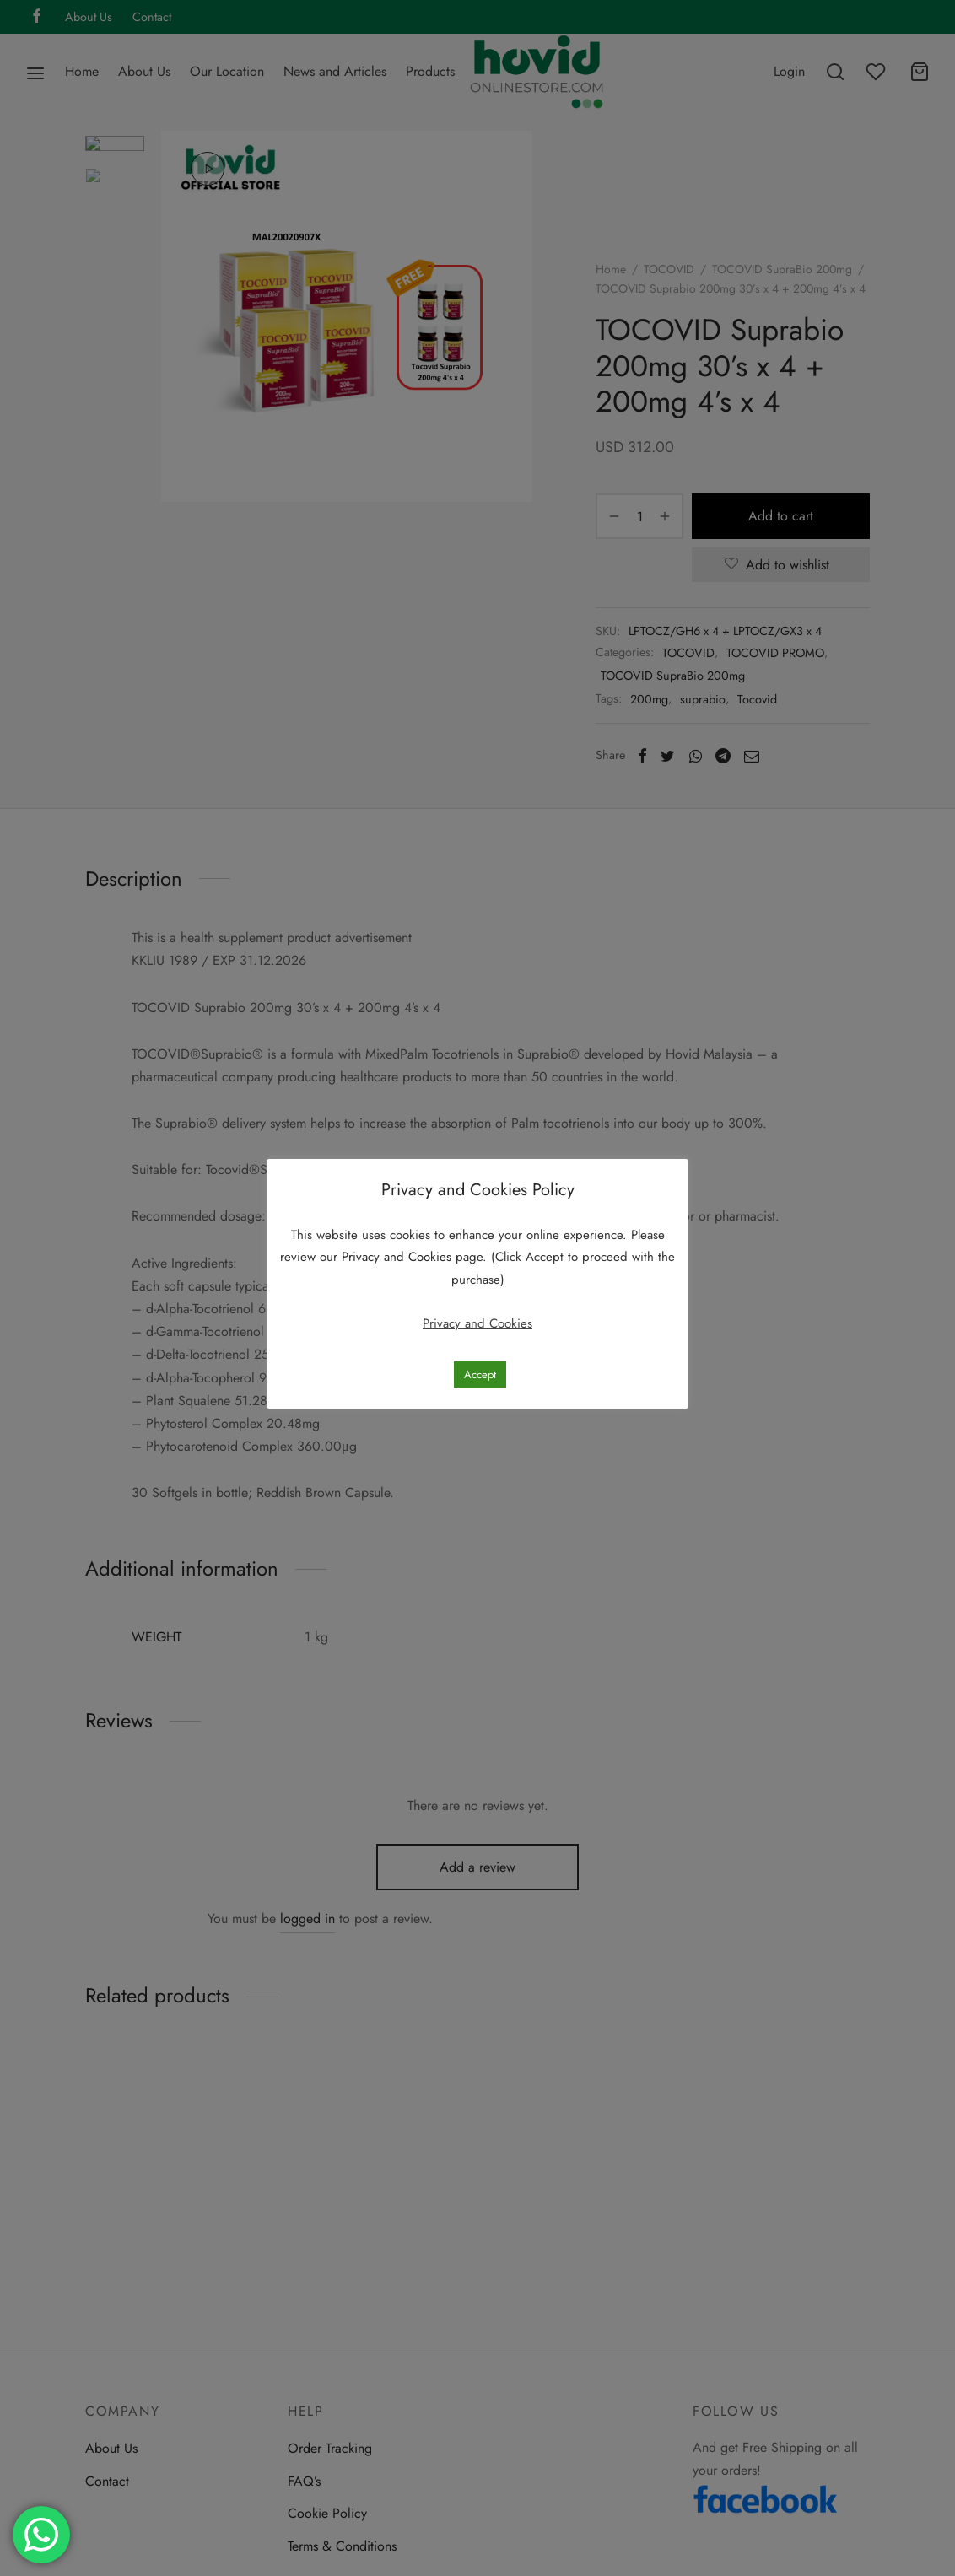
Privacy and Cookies (399, 1257)
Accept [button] (480, 1374)
